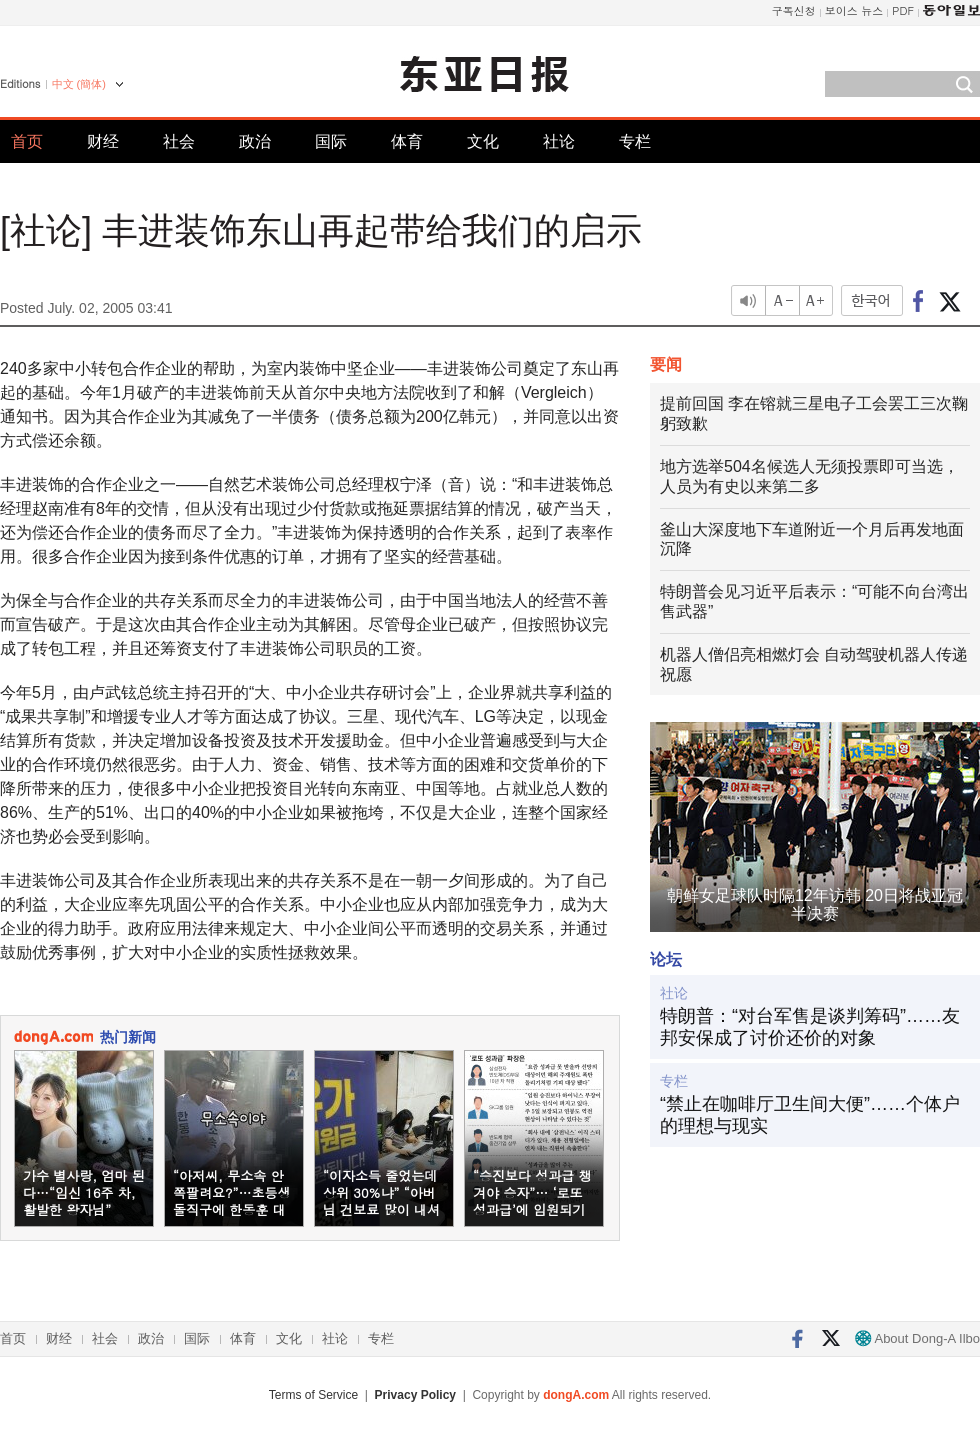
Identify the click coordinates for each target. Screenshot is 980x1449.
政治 (255, 141)
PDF (903, 10)
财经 (103, 141)
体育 (407, 141)
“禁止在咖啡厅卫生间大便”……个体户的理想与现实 (810, 1115)
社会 (179, 141)
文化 (483, 141)
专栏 (635, 141)
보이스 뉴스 (854, 10)
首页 (27, 141)
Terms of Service (313, 1395)
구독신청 (794, 10)
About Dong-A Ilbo (917, 1338)
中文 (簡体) (79, 84)
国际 (331, 141)
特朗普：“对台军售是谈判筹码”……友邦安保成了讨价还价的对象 (810, 1027)
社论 (559, 141)
